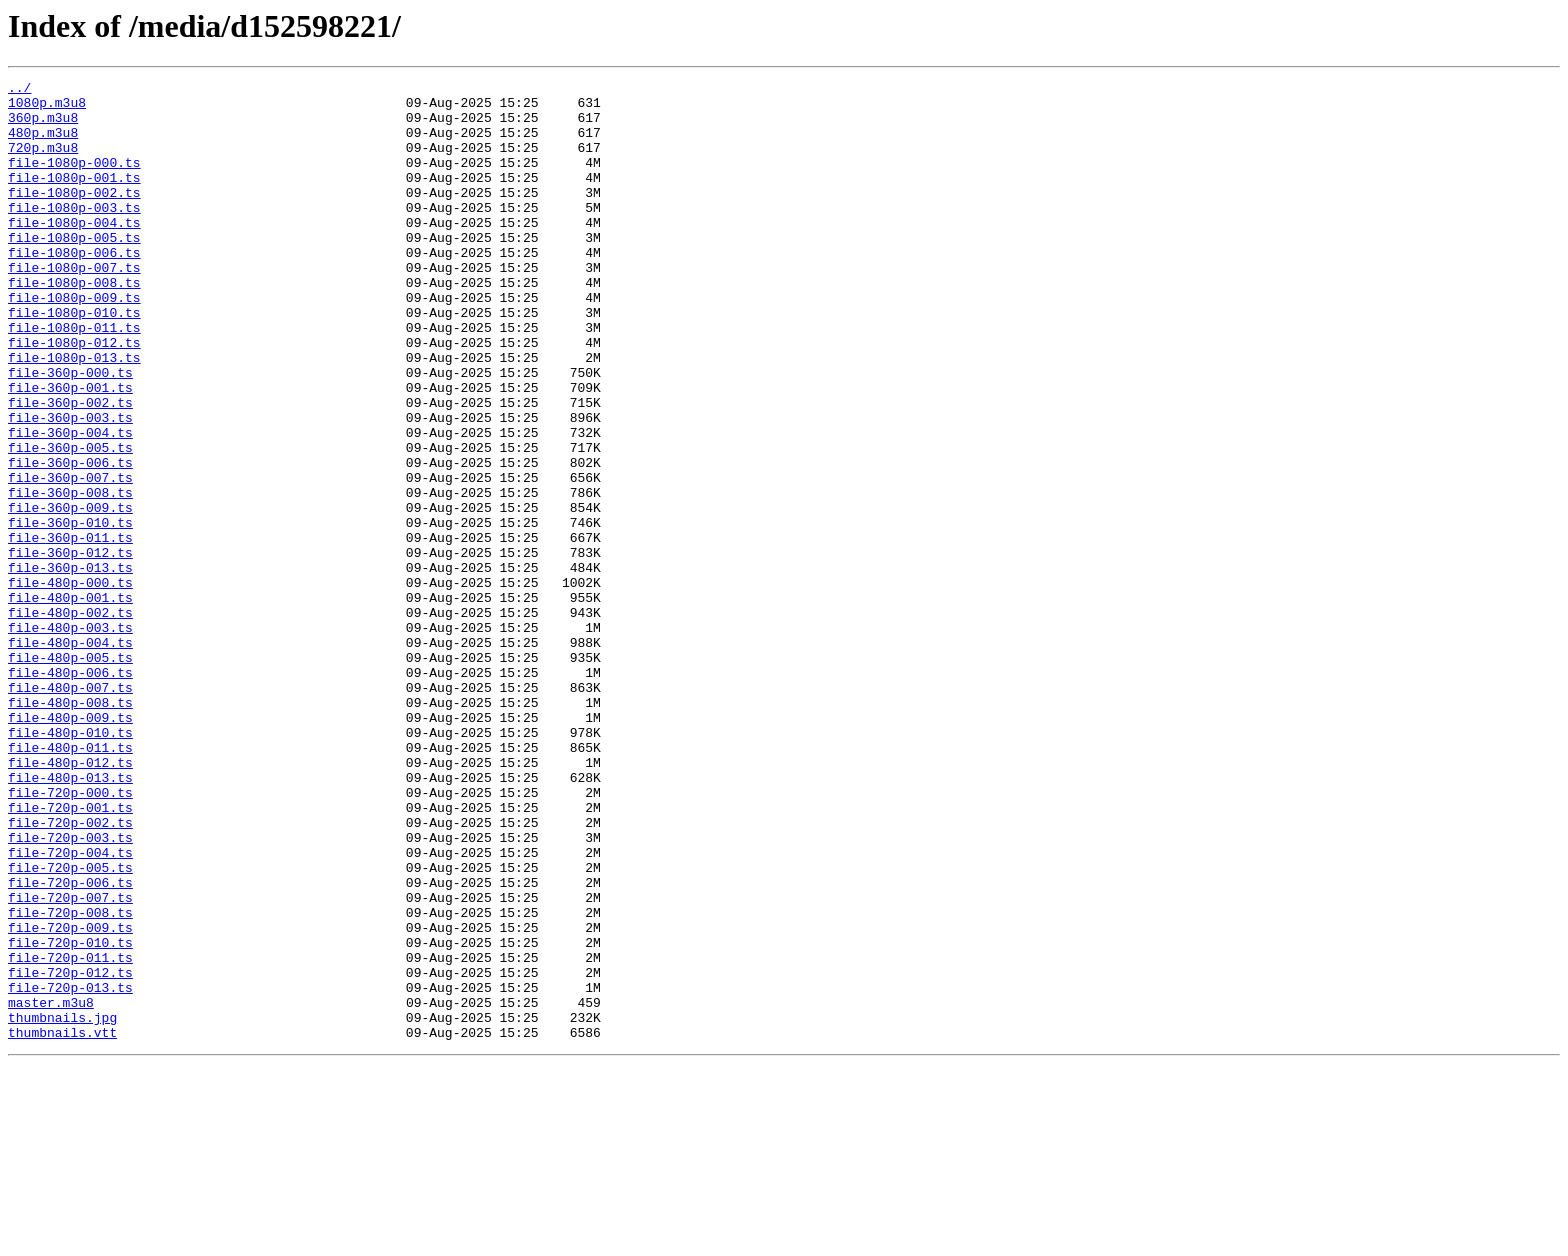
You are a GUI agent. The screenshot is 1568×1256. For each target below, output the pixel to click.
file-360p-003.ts (70, 486)
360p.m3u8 (43, 126)
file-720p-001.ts (70, 954)
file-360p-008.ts (70, 576)
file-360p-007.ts (70, 558)
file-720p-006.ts (70, 1044)
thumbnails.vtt (62, 1224)
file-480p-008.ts (70, 828)
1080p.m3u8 (47, 108)
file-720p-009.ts (70, 1098)
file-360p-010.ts (70, 612)
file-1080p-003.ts (74, 234)
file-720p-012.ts (70, 1152)
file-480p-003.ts (70, 738)
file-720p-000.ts (70, 936)
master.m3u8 (51, 1188)
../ (19, 90)
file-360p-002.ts (70, 468)
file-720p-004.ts (70, 1008)
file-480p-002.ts (70, 720)
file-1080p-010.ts (74, 360)
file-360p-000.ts (70, 432)
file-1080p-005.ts (74, 270)
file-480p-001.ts (70, 702)
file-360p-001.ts (70, 450)
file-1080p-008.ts (74, 324)
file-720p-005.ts (70, 1026)
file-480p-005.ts (70, 774)
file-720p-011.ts (70, 1134)
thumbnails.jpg (62, 1206)
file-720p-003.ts (70, 990)
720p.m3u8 (43, 162)
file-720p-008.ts (70, 1080)
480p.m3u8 (43, 144)
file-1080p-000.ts (74, 180)
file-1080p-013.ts (74, 414)
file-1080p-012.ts (74, 396)
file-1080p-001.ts (74, 198)
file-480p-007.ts (70, 810)
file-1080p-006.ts (74, 288)
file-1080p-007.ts (74, 306)
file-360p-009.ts (70, 594)
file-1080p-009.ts (74, 342)
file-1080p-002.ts (74, 216)
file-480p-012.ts (70, 900)
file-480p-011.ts (70, 882)
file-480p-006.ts (70, 792)
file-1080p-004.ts (74, 252)
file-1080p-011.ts (74, 378)
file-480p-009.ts (70, 846)
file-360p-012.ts (70, 648)
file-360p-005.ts (70, 522)
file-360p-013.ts (70, 666)
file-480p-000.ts (70, 684)
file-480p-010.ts (70, 864)
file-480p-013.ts (70, 918)
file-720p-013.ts (70, 1170)
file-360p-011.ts (70, 630)
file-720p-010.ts (70, 1116)
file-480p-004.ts (70, 756)
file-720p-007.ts (70, 1062)
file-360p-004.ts (70, 504)
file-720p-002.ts (70, 972)
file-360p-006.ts (70, 540)
